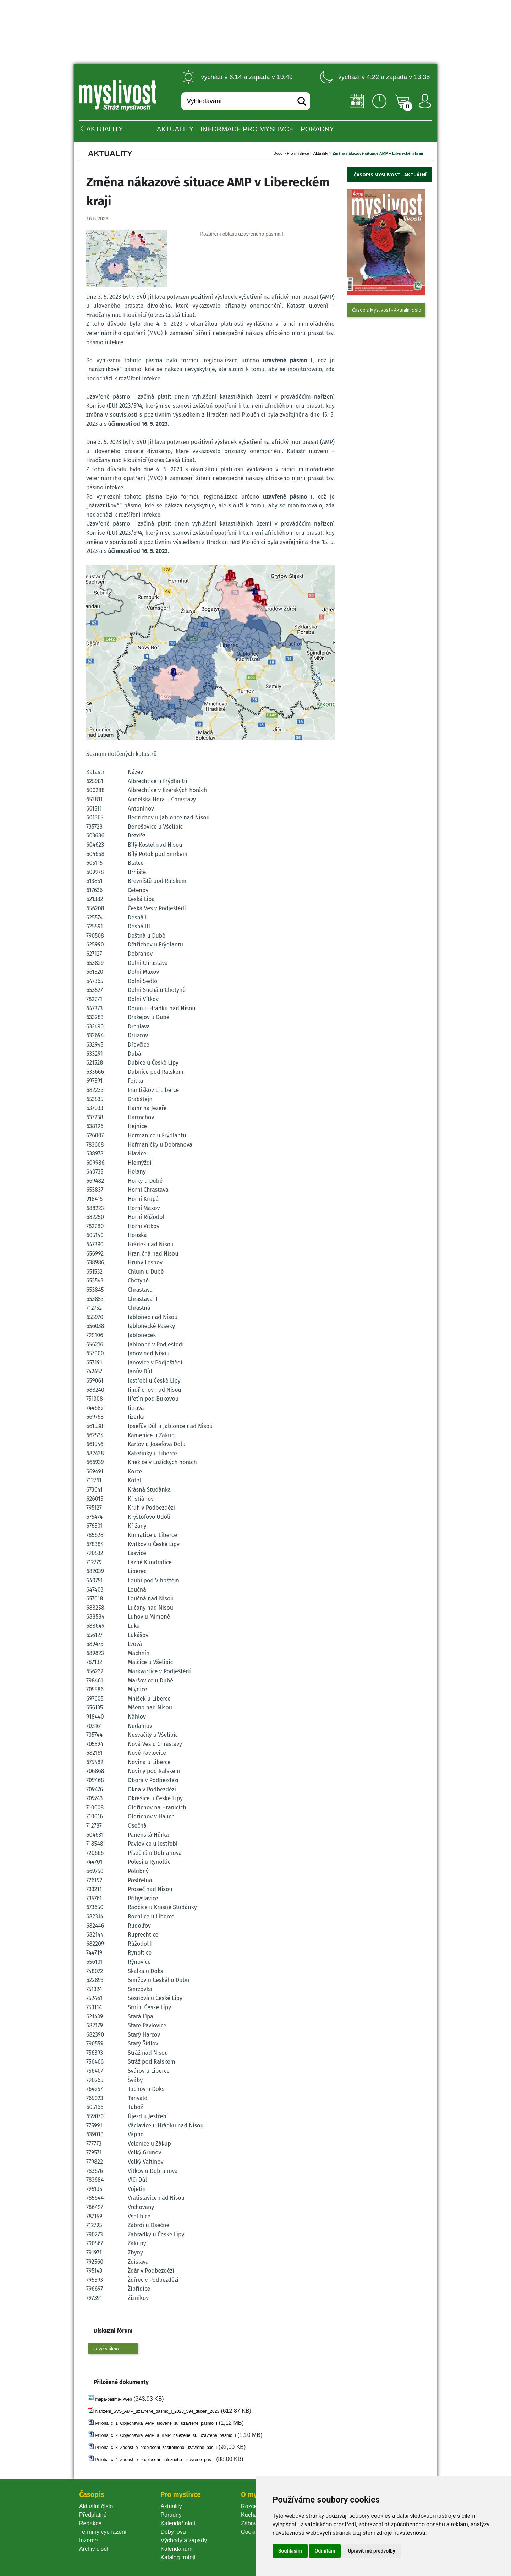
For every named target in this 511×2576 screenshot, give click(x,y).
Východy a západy (183, 2540)
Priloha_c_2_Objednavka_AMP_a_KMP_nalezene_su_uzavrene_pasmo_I (165, 2435)
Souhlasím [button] (290, 2551)
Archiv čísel (93, 2549)
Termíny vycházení (102, 2532)
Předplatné (92, 2515)
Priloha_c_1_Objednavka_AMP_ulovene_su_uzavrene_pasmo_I (156, 2423)
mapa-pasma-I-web (113, 2399)
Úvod (277, 153)
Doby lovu (173, 2532)
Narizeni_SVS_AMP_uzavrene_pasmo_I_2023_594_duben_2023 (157, 2411)
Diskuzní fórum (113, 2330)
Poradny (171, 2515)
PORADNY (317, 129)
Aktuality (175, 129)
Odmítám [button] (325, 2551)
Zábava (250, 2523)
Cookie (251, 2532)
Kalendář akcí (177, 2523)
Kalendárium (176, 2549)
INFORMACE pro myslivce (246, 129)
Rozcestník (255, 2506)
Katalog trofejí (178, 2557)
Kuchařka (253, 2515)
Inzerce (88, 2540)
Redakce (90, 2523)
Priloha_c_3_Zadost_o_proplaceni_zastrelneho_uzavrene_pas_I (156, 2447)
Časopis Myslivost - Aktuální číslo (386, 310)
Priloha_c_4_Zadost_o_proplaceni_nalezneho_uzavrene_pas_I (154, 2459)
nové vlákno (106, 2348)
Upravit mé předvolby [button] (371, 2551)
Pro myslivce (298, 153)
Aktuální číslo (96, 2506)
